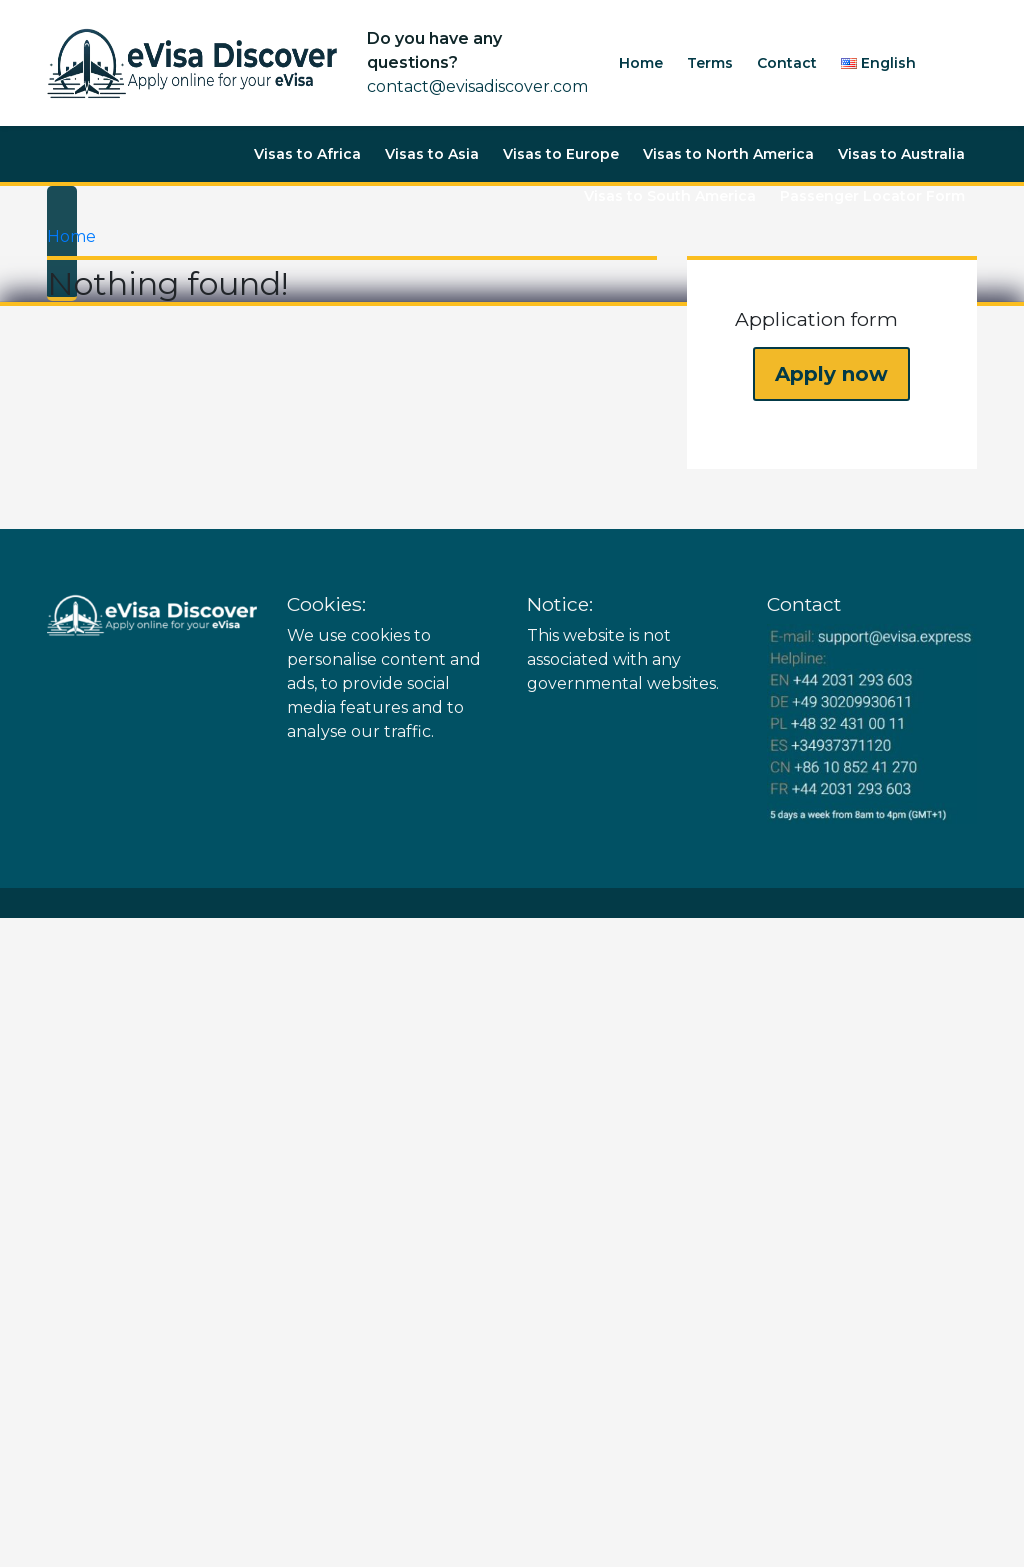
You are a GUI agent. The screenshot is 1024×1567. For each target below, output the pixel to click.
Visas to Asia (432, 154)
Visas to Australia (901, 154)
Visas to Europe (561, 154)
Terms (710, 63)
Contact (787, 63)
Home (641, 63)
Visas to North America (728, 154)
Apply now (831, 374)
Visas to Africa (307, 154)
